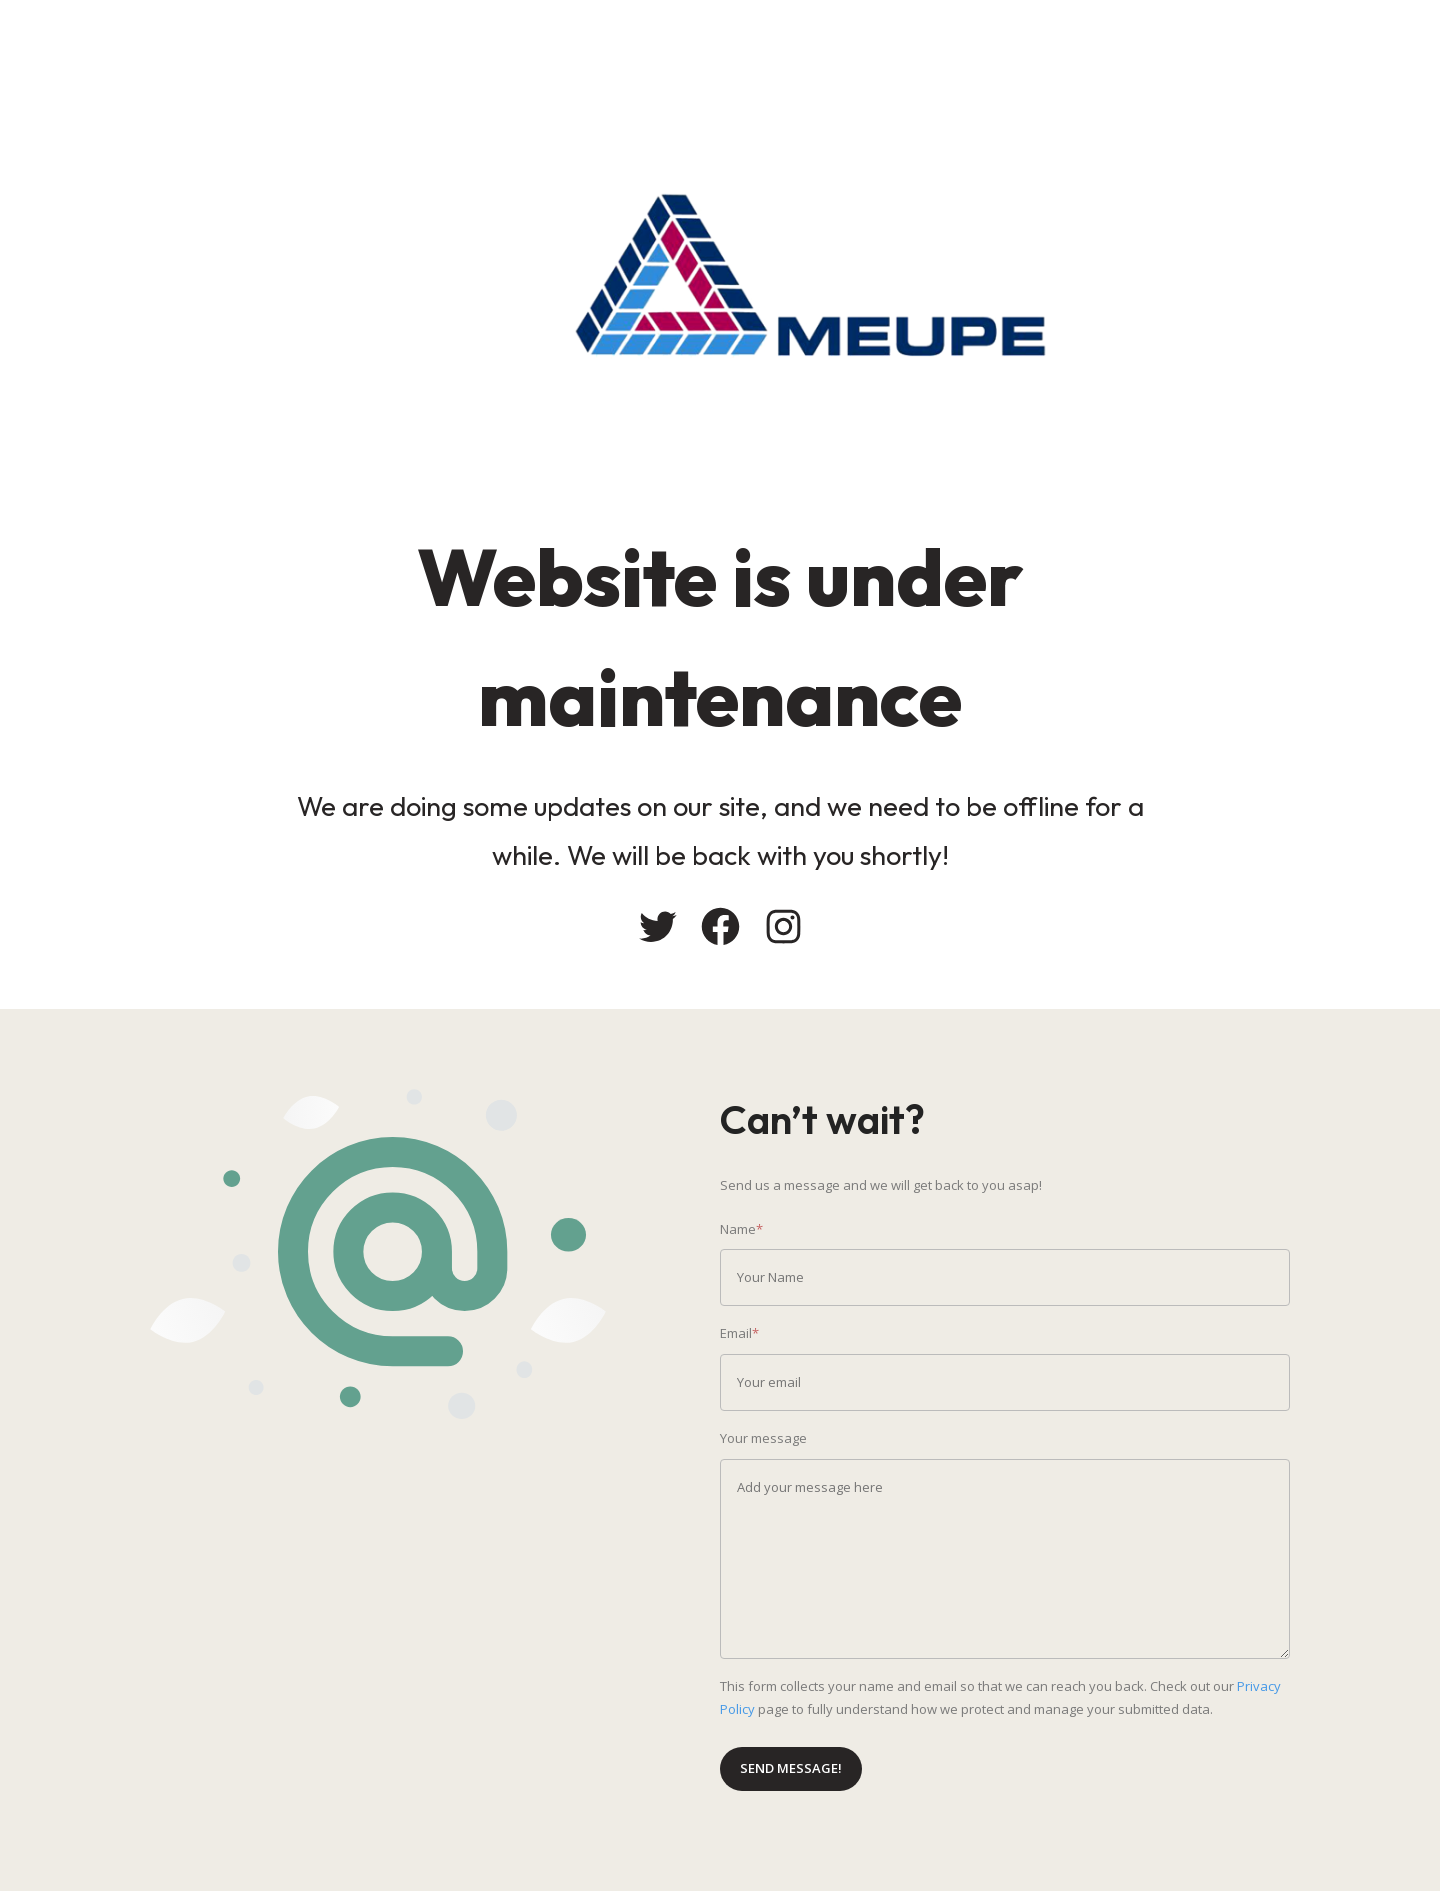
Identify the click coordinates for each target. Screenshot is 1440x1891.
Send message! (791, 1768)
